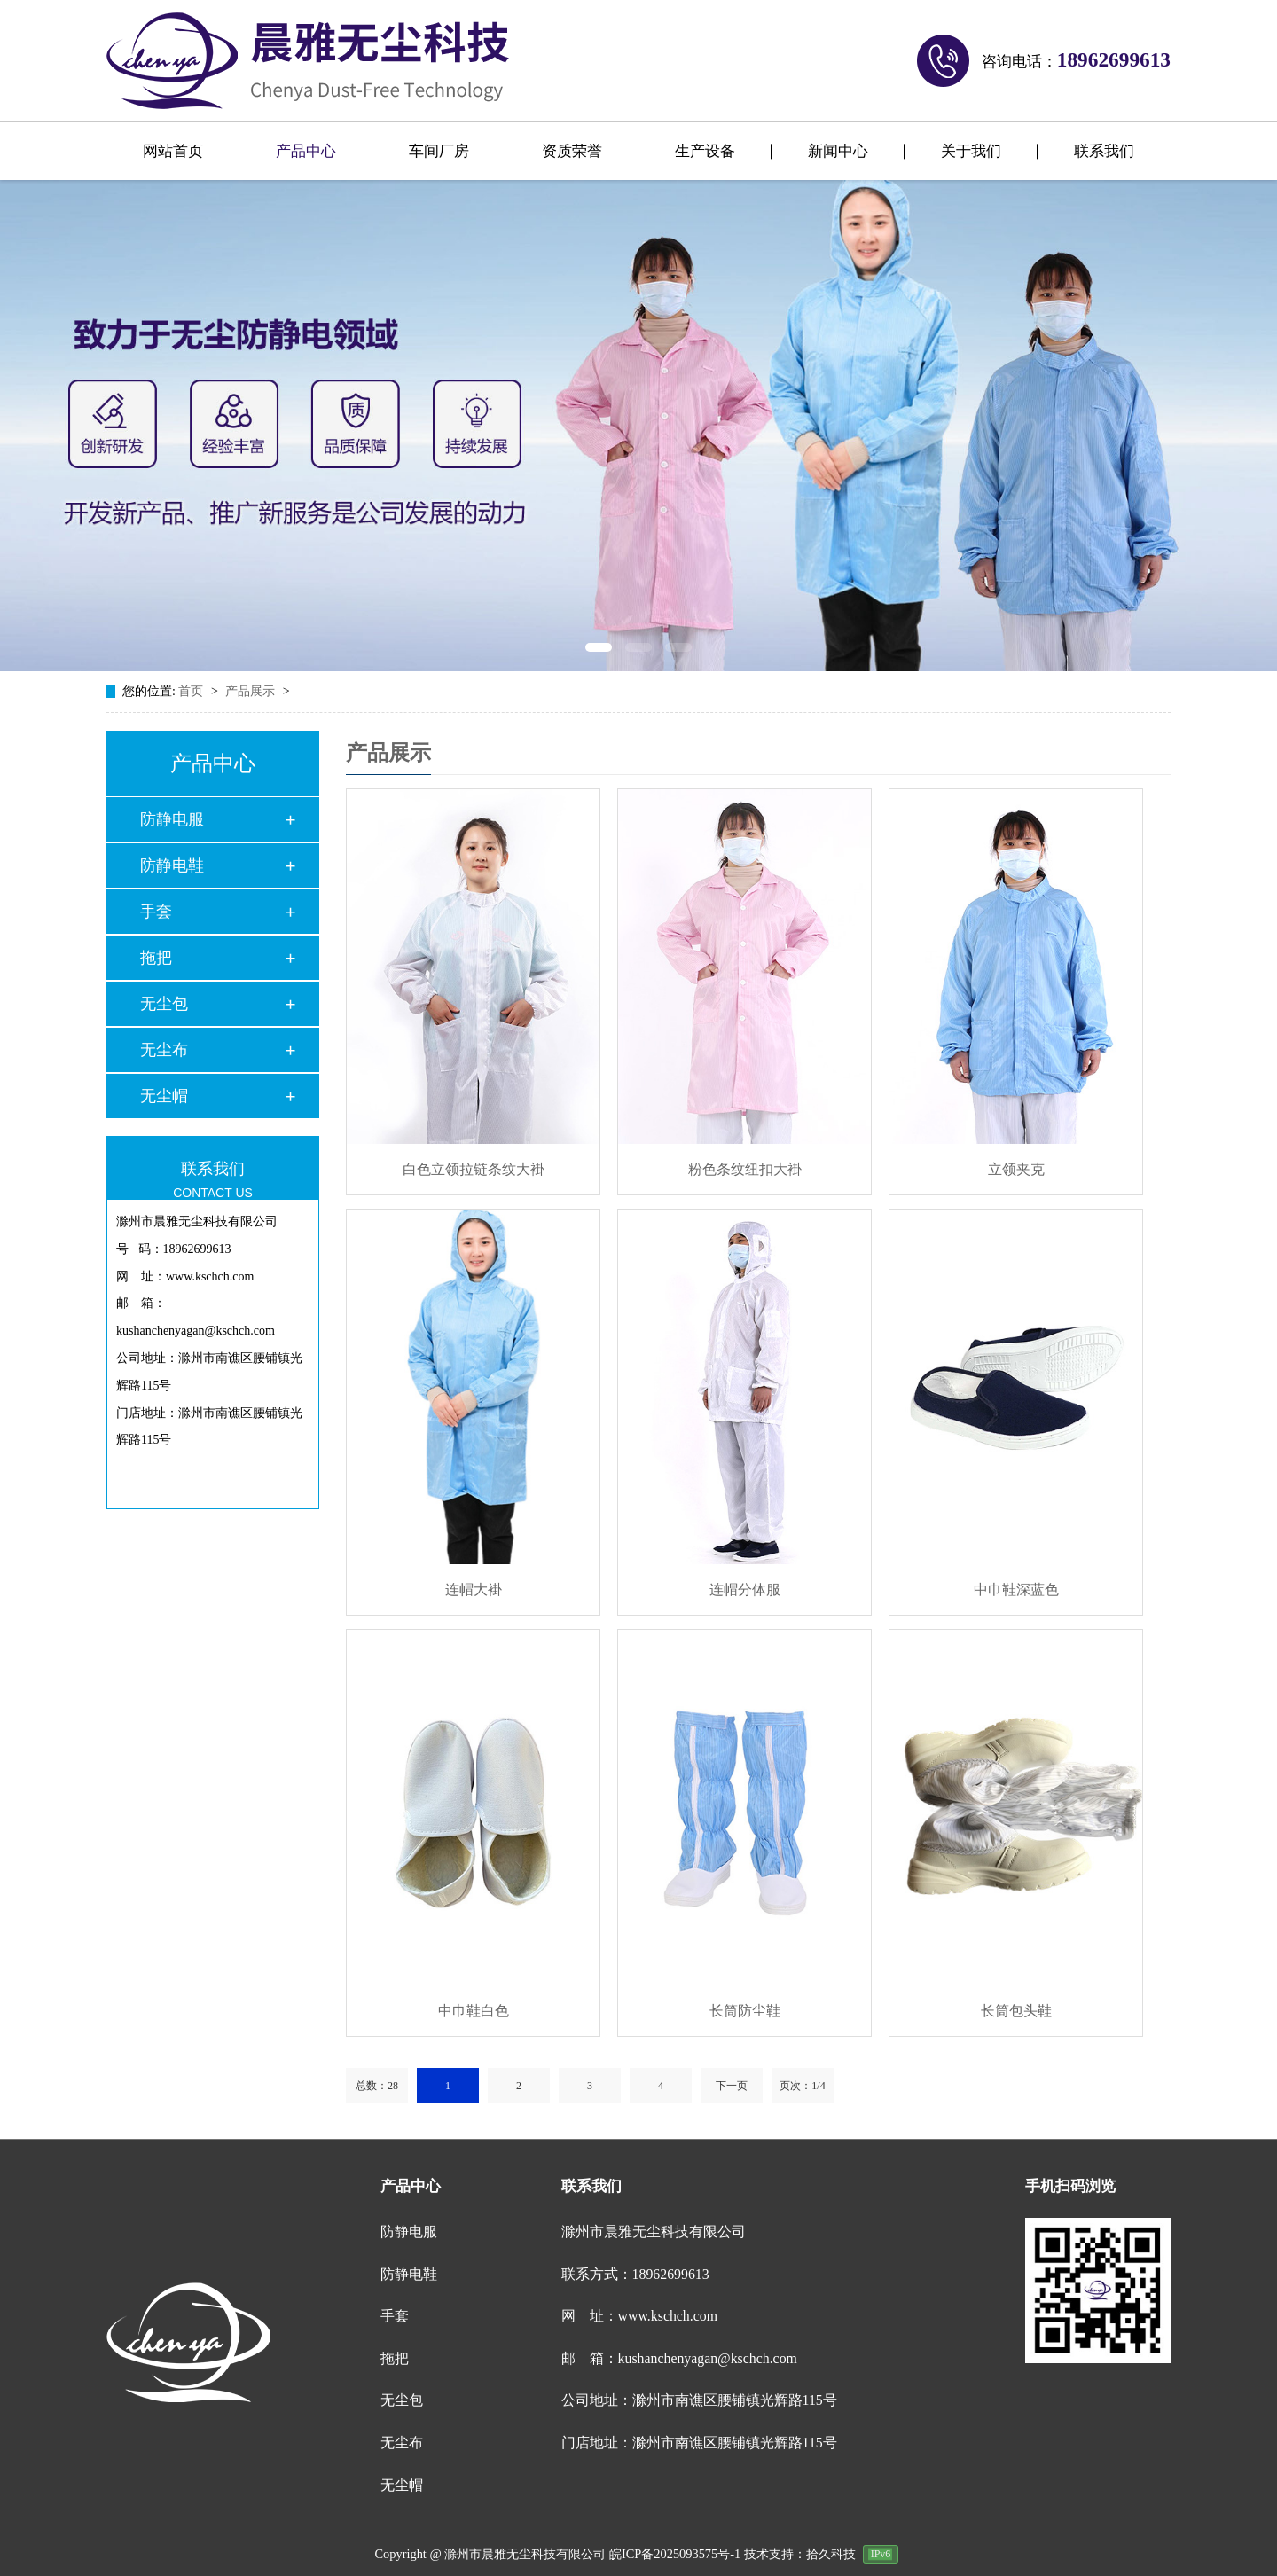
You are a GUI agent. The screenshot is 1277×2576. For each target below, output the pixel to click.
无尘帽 (164, 1096)
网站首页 (173, 151)
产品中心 (306, 151)
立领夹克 (1016, 1169)
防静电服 (172, 819)
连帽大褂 (473, 1589)
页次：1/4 (802, 2085)
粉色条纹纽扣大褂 (745, 1169)
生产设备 (705, 151)
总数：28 (377, 2085)
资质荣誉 (572, 151)
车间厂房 (439, 151)
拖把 (156, 958)
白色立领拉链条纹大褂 (473, 1169)
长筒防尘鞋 (744, 2010)
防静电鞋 (172, 865)
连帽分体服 (744, 1589)
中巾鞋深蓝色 (1016, 1589)
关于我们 (971, 151)
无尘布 (164, 1050)
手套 (156, 911)
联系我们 (1104, 151)
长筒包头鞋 (1016, 2010)
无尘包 (164, 1004)
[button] (599, 648)
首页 (192, 691)
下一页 (732, 2085)
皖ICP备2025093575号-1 (674, 2540)
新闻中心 (838, 151)
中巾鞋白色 (473, 2010)
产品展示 (251, 691)
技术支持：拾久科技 (800, 2540)
